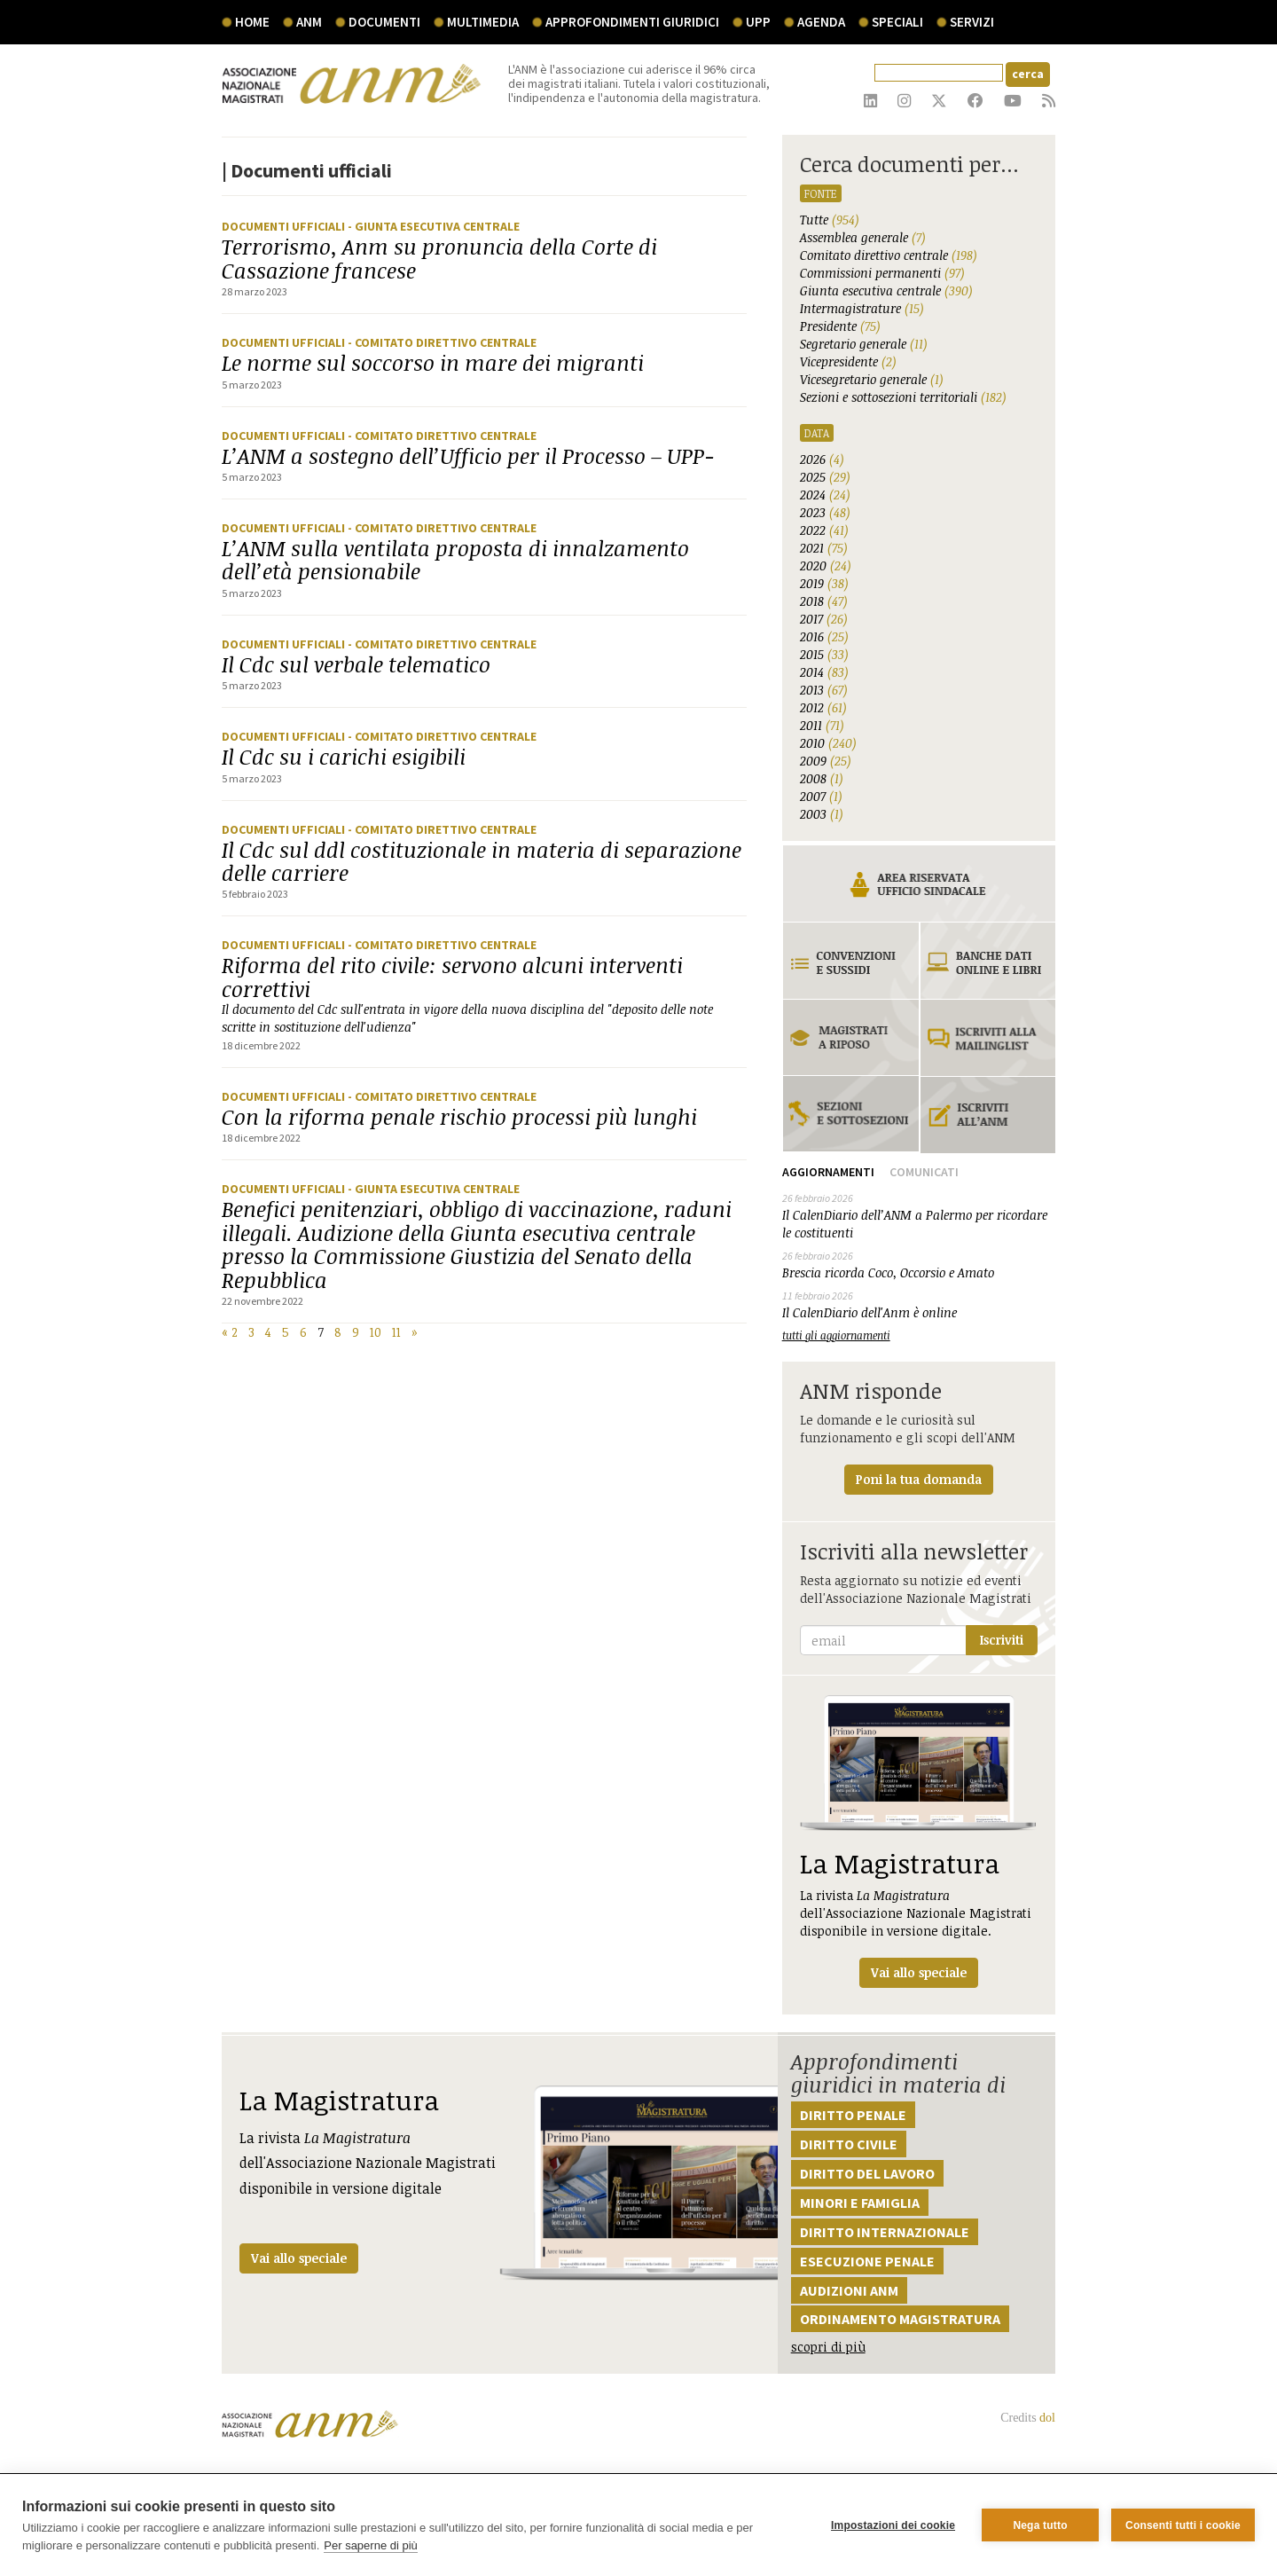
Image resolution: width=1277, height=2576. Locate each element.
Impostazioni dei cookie (893, 2525)
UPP (758, 21)
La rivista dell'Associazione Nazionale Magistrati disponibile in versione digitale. (919, 1841)
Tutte (829, 219)
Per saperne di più (371, 2545)
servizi (972, 21)
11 (396, 1331)
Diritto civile (848, 2144)
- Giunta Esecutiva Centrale (434, 226)
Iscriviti (1001, 1639)
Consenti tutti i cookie (1183, 2525)
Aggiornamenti (828, 1172)
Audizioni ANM (849, 2290)
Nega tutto (1040, 2525)
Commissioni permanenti (882, 272)
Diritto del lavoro (867, 2173)
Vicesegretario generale (872, 379)
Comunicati (924, 1172)
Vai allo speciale (299, 2258)
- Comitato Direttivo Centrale (442, 342)
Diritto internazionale (884, 2232)
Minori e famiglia (860, 2202)
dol (1047, 2417)
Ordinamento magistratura (900, 2319)
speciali (897, 21)
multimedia (483, 21)
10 (375, 1331)
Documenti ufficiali (285, 226)
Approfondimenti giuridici (632, 21)
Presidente (840, 326)
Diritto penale (853, 2115)
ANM (309, 21)
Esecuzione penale (867, 2261)
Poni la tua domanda (919, 1479)
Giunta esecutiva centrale (886, 290)
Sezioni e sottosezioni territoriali (903, 397)
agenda (821, 21)
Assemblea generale (863, 237)
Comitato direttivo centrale (888, 255)
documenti (384, 21)
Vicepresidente (848, 361)
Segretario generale (864, 343)
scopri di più (828, 2346)
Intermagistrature (862, 308)
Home (252, 21)
